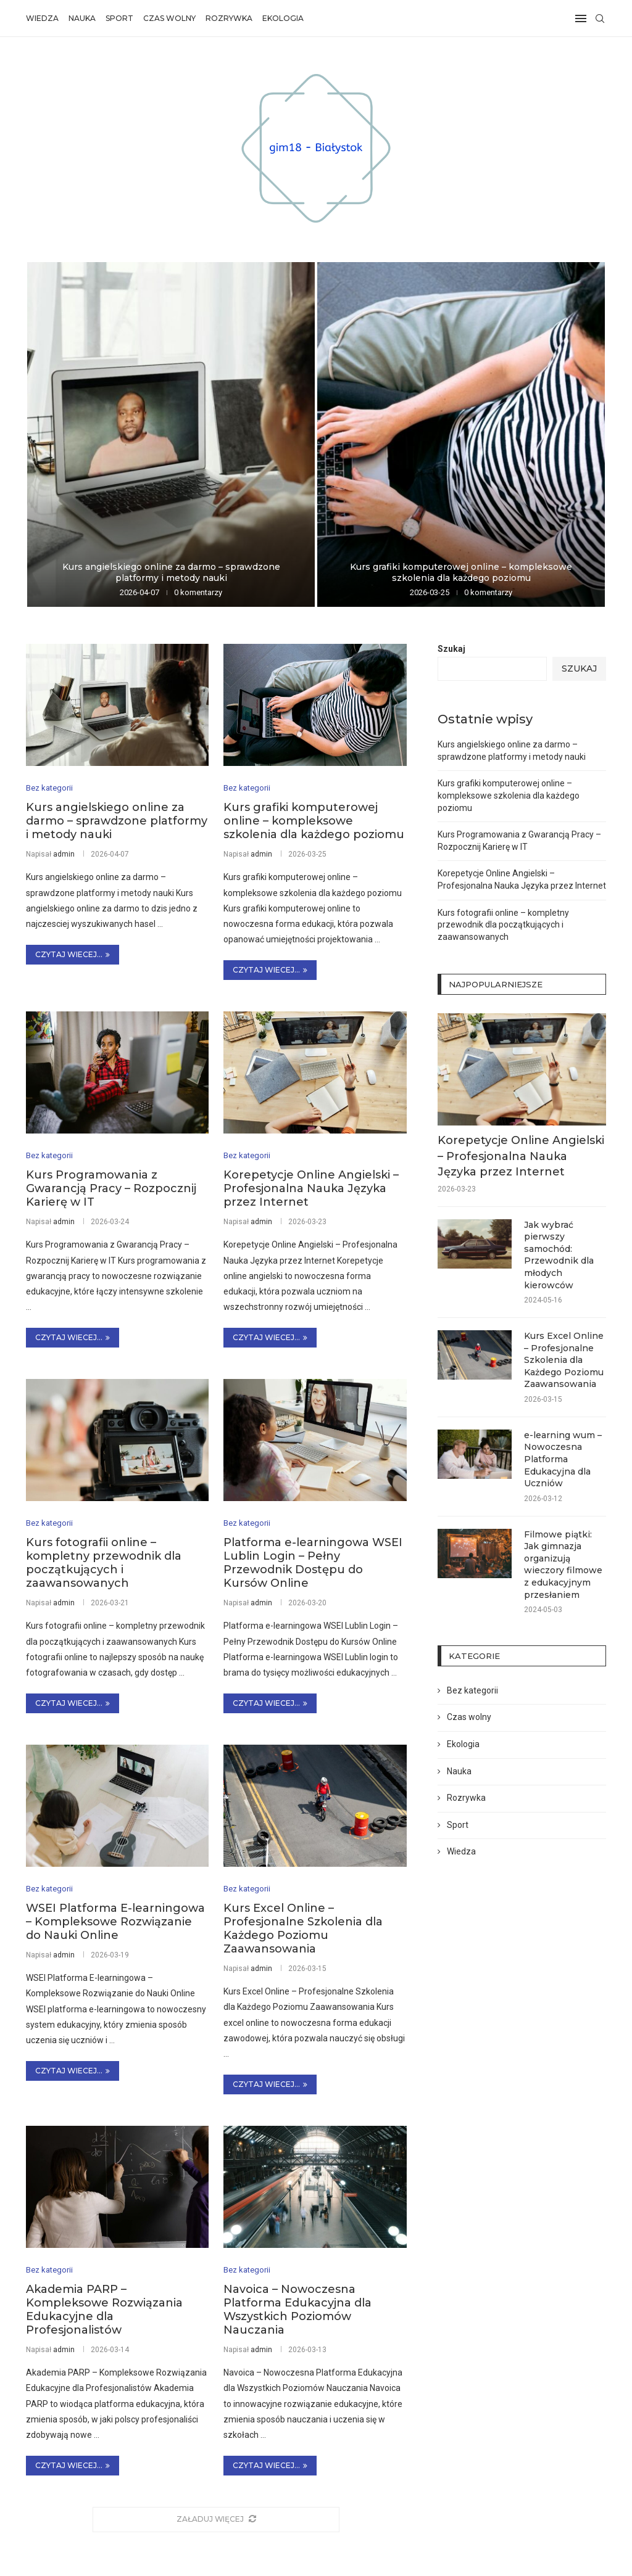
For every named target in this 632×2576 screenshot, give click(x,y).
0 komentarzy (198, 592)
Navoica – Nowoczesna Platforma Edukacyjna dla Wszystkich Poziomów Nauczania (297, 2310)
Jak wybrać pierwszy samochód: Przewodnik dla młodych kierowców (559, 1255)
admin (64, 854)
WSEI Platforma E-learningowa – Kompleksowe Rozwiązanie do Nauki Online (115, 1922)
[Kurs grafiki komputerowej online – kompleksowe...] (461, 434)
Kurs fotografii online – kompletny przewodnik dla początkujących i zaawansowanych (103, 1563)
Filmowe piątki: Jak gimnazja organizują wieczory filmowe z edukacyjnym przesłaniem (563, 1564)
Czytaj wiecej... (72, 954)
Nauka (82, 18)
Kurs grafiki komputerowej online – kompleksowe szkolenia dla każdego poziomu (461, 572)
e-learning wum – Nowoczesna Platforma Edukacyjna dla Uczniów (563, 1459)
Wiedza (42, 18)
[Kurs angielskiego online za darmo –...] (171, 434)
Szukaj (451, 649)
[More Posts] (216, 2520)
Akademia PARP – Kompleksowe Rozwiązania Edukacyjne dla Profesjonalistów (104, 2310)
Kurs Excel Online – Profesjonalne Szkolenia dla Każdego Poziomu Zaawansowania (303, 1929)
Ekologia (283, 18)
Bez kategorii (472, 1690)
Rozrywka (229, 18)
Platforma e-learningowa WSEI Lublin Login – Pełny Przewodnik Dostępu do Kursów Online (312, 1563)
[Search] (600, 18)
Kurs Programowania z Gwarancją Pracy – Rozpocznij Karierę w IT (111, 1189)
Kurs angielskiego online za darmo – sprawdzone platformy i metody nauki (171, 572)
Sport (119, 18)
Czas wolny (169, 18)
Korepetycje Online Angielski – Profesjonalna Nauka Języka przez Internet (311, 1189)
